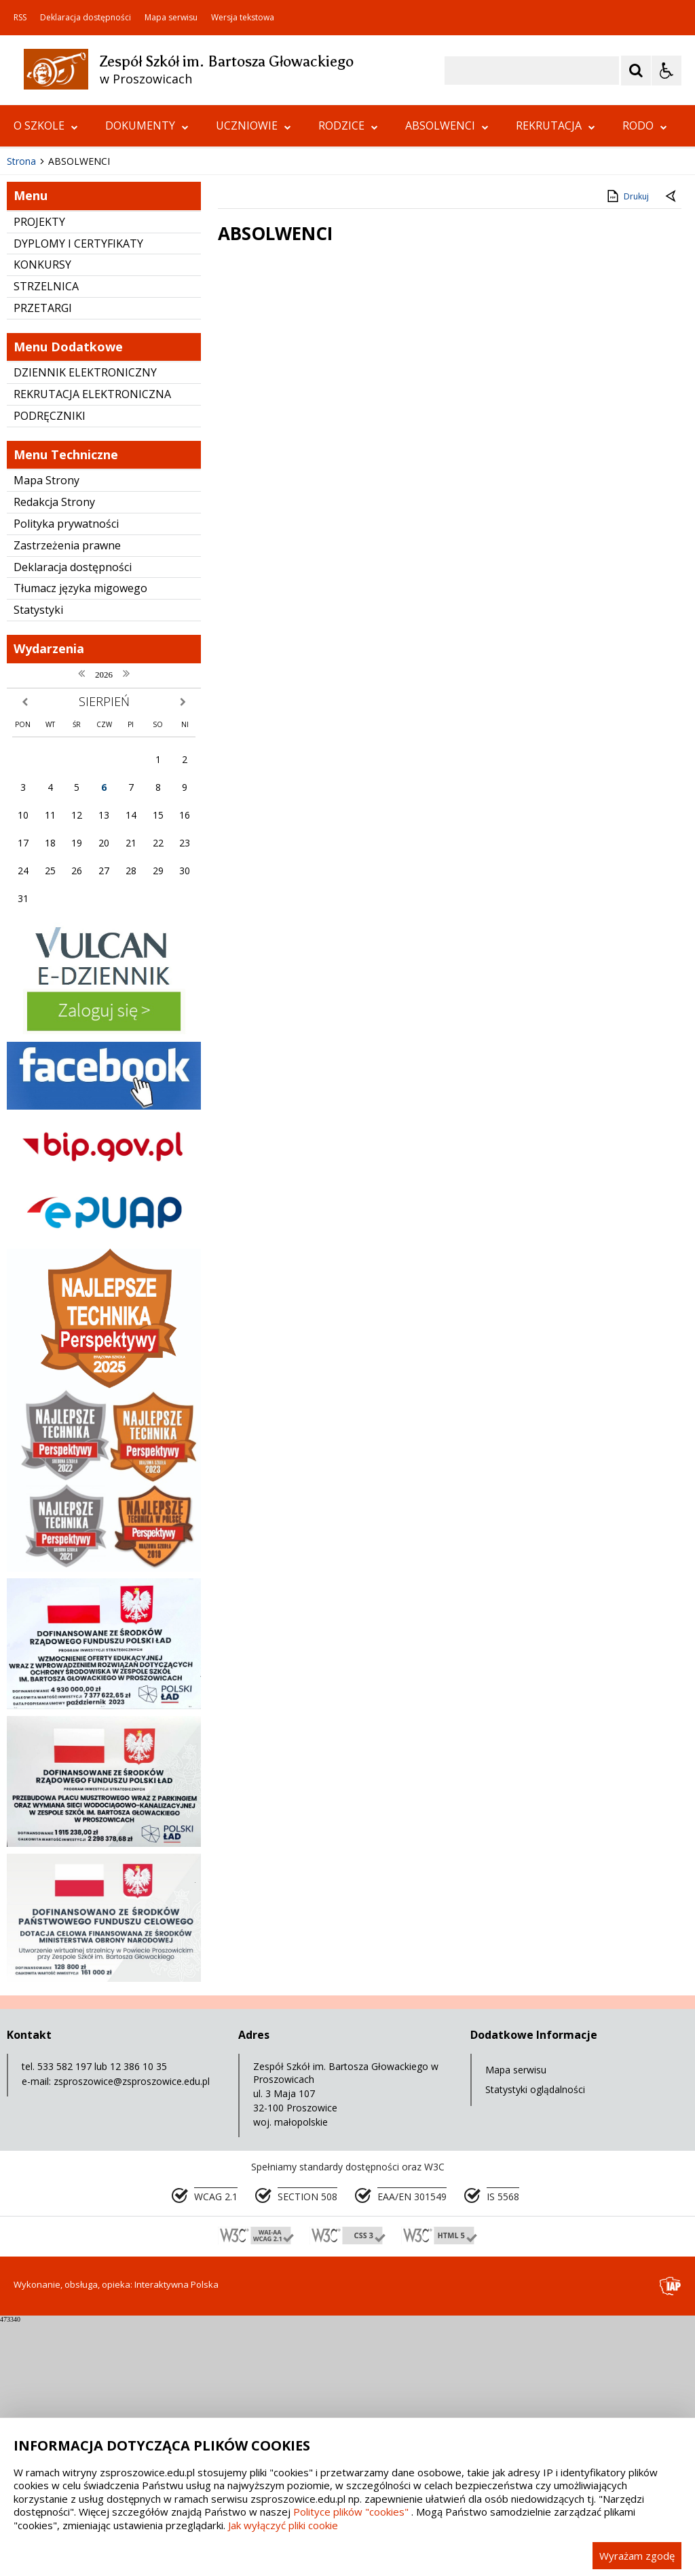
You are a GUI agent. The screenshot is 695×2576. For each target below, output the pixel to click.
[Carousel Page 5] (184, 375)
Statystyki (38, 864)
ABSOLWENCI (447, 125)
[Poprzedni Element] (64, 376)
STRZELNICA (46, 541)
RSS (20, 18)
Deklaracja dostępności (85, 18)
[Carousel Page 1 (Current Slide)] (132, 375)
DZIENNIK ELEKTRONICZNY (85, 627)
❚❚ (27, 374)
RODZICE (348, 125)
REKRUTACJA (555, 125)
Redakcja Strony (54, 756)
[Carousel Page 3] (158, 375)
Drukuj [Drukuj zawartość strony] (627, 451)
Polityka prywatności (66, 778)
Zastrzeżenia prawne (67, 800)
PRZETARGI (43, 562)
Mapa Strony (46, 735)
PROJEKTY (39, 476)
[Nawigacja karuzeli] (81, 376)
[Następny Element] (98, 376)
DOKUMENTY (147, 125)
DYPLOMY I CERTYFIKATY (78, 498)
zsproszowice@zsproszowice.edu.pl (132, 2336)
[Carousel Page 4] (171, 375)
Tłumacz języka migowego (80, 843)
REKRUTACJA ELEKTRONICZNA (92, 649)
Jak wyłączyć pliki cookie (283, 2525)
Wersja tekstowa (242, 18)
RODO (644, 125)
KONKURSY (42, 520)
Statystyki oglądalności (535, 2344)
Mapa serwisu (171, 18)
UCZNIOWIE (253, 125)
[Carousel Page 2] (145, 375)
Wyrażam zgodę (637, 2555)
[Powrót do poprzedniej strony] (671, 452)
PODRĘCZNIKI (50, 670)
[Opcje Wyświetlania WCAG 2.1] (666, 70)
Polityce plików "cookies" (351, 2511)
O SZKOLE (46, 125)
